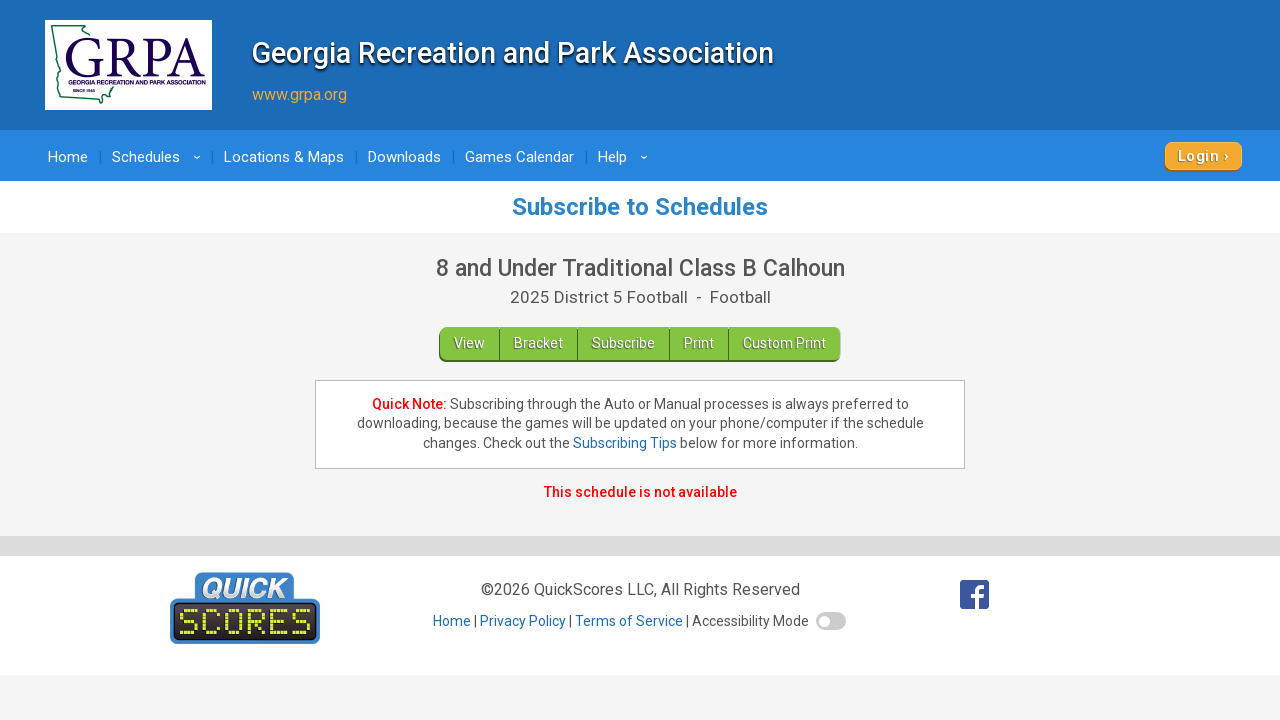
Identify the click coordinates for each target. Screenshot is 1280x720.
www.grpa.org (299, 94)
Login (1198, 156)
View (469, 343)
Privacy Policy (523, 621)
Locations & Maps (284, 157)
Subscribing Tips (625, 443)
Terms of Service (629, 621)
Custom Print (784, 343)
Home (68, 157)
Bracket (538, 343)
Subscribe (623, 343)
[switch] (831, 621)
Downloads (404, 157)
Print (699, 343)
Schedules (159, 157)
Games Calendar (519, 157)
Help (626, 157)
